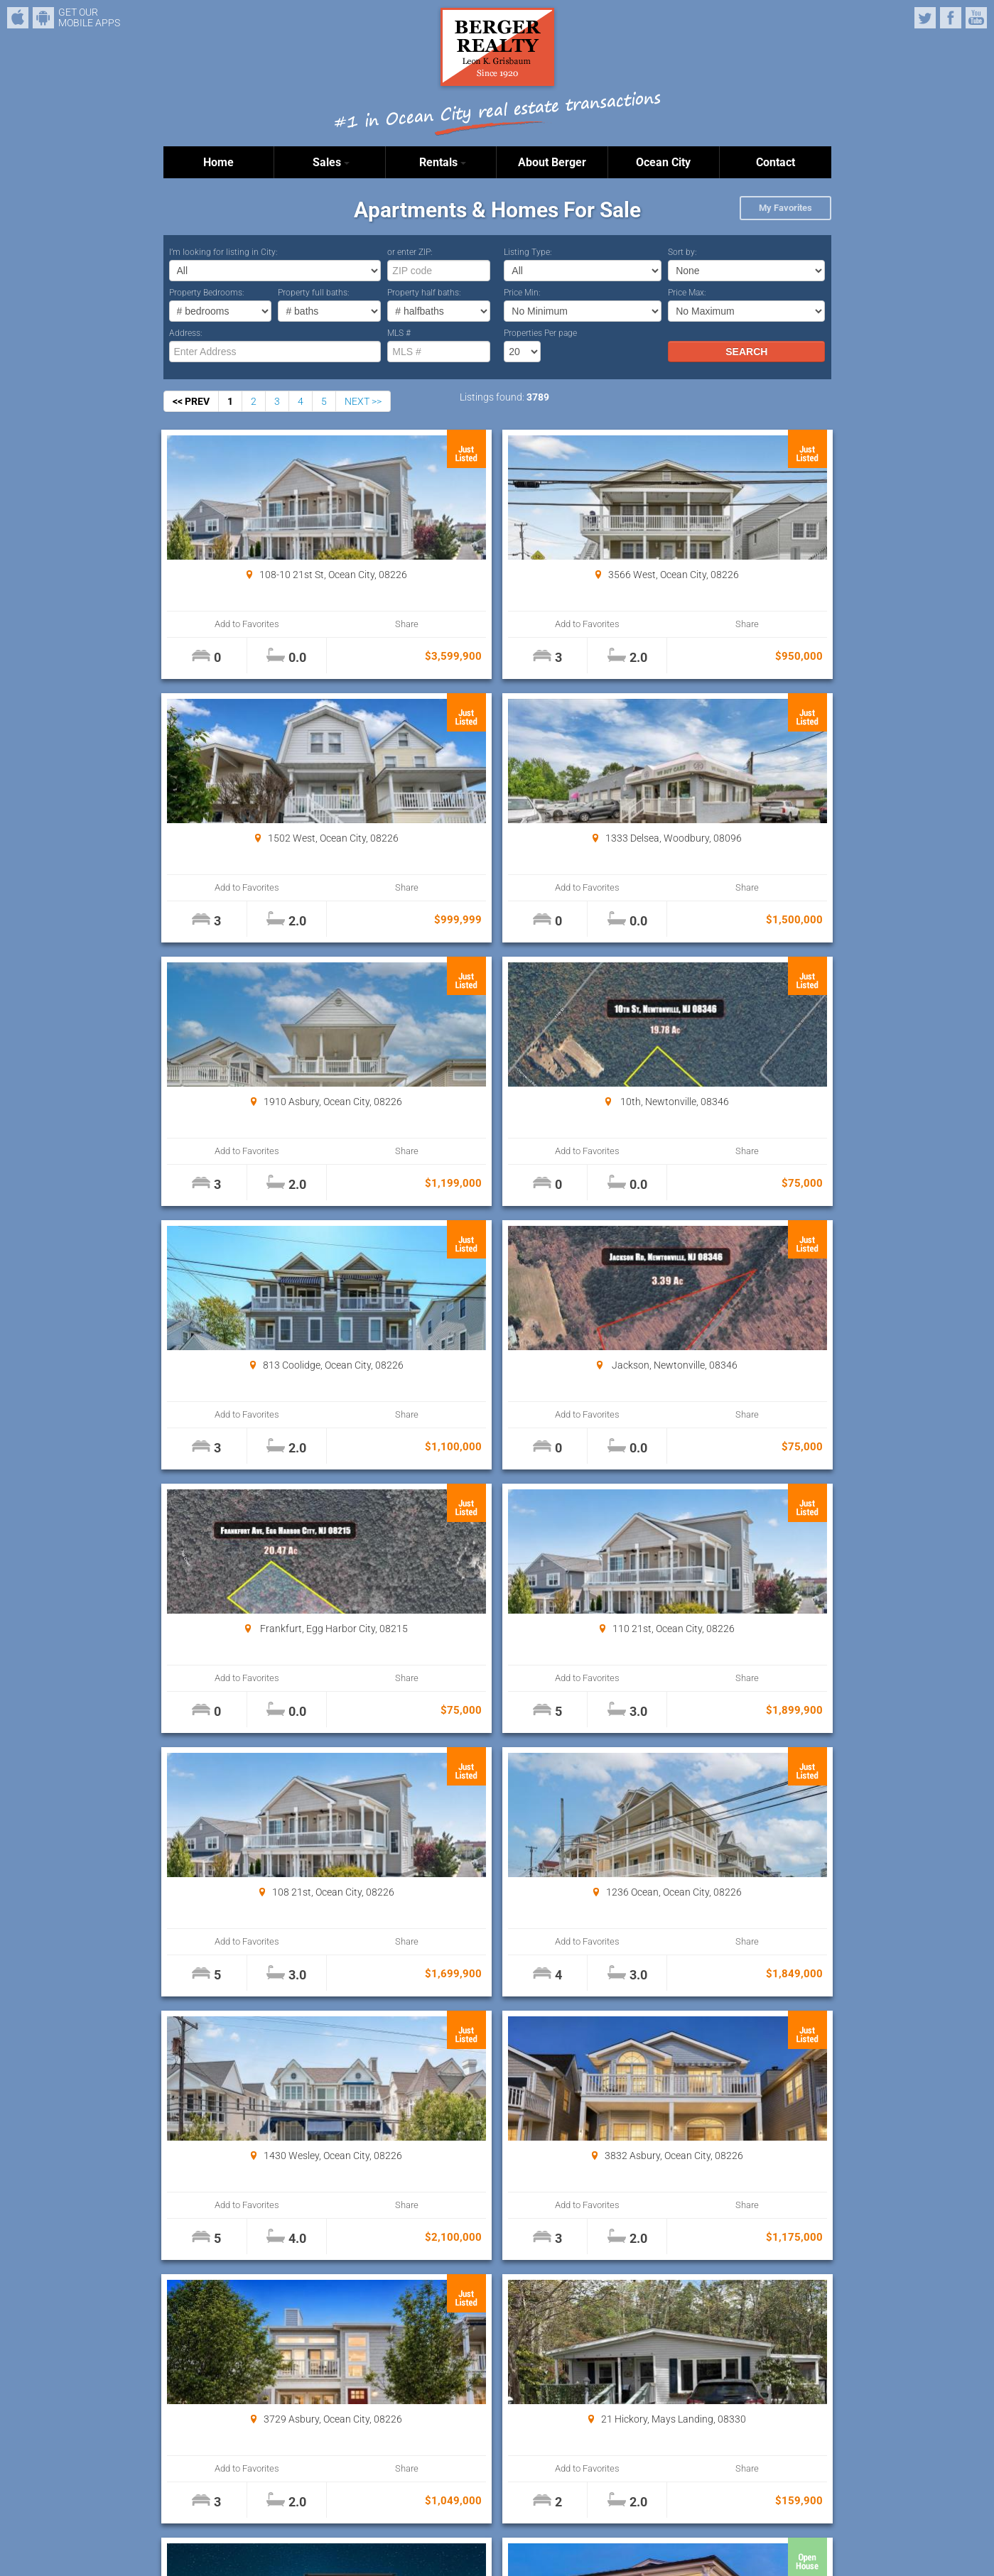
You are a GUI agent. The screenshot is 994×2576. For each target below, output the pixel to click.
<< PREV (191, 401)
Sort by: (682, 252)
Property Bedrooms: (206, 293)
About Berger (552, 162)
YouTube (976, 17)
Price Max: (687, 293)
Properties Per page (540, 333)
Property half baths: (424, 293)
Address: (185, 333)
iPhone (17, 17)
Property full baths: (314, 293)
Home (218, 162)
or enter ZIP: (410, 252)
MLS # (399, 333)
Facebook (950, 17)
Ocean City (663, 162)
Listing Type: (528, 252)
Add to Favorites (219, 624)
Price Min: (522, 293)
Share (320, 624)
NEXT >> (363, 401)
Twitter (925, 17)
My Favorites (785, 207)
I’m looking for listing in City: (223, 252)
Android (43, 17)
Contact (775, 162)
